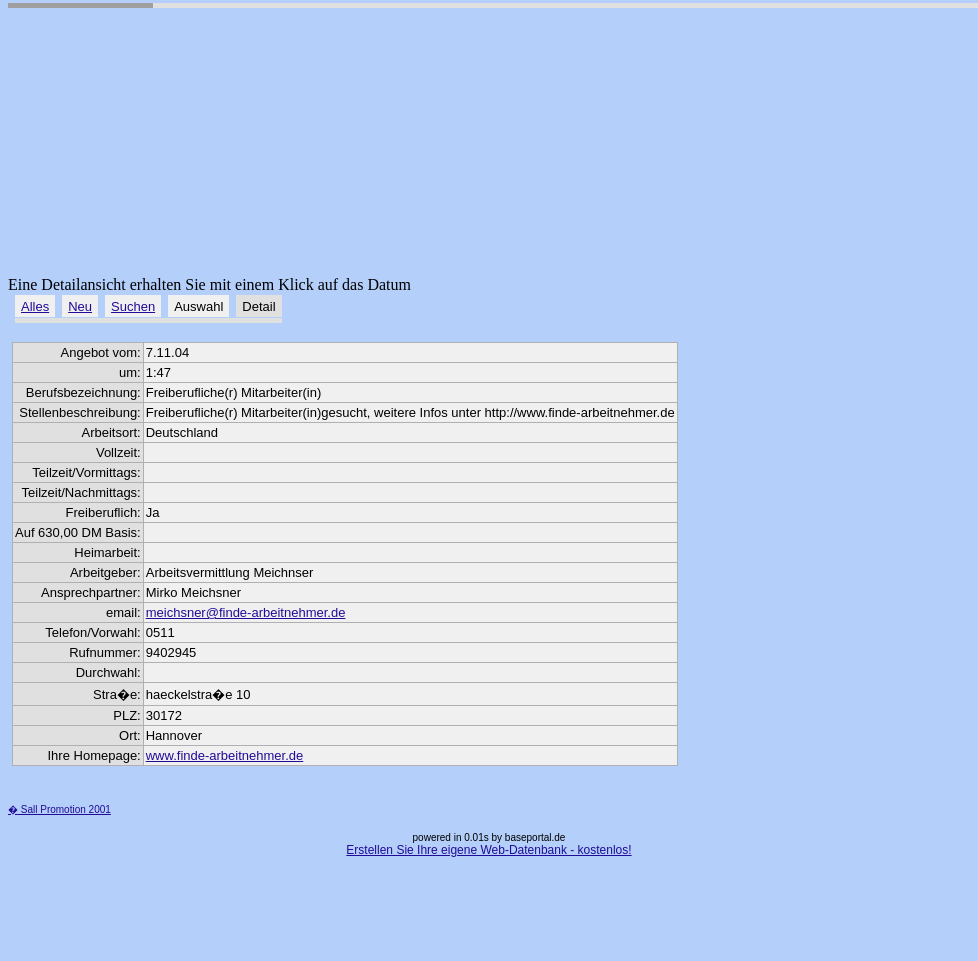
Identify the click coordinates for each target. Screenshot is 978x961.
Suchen (133, 306)
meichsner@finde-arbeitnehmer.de (246, 612)
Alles (35, 306)
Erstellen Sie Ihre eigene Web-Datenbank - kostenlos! (488, 850)
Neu (80, 306)
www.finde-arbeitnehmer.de (225, 755)
